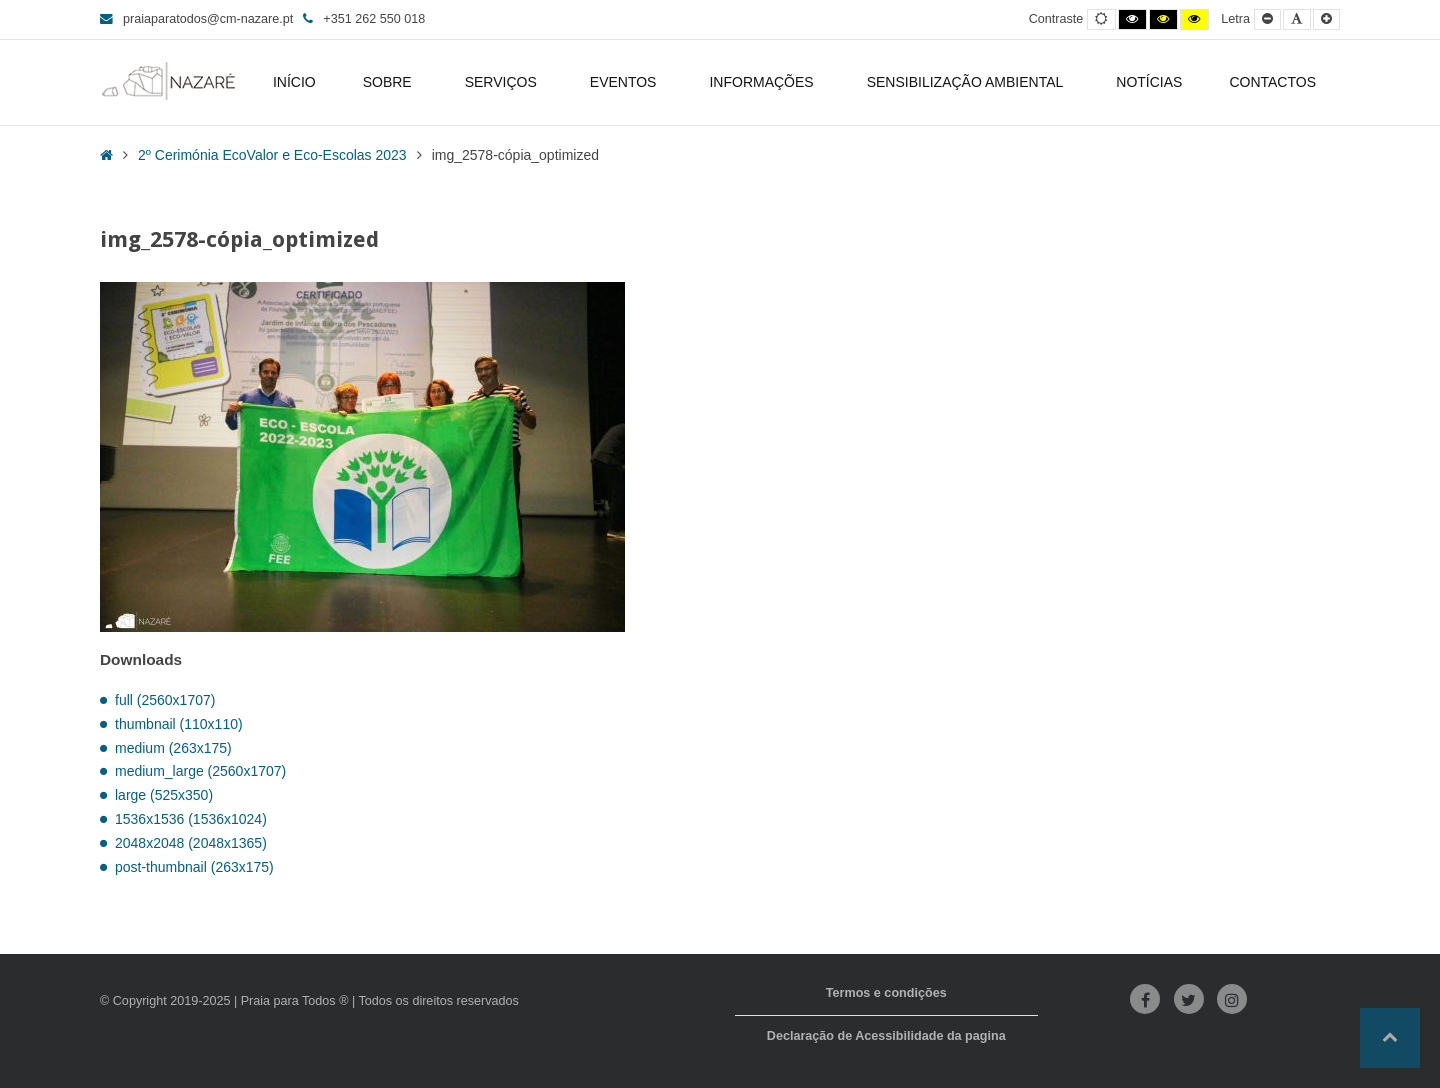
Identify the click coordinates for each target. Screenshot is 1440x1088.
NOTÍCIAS (1149, 82)
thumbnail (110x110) (179, 724)
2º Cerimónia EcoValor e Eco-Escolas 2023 (272, 155)
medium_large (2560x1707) (200, 771)
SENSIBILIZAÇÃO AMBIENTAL (968, 82)
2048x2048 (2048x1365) (191, 843)
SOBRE (390, 82)
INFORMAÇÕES (764, 82)
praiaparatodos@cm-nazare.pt (196, 19)
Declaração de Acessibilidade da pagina (886, 1036)
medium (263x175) (173, 748)
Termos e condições (886, 993)
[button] (1390, 1038)
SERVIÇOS (504, 82)
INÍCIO (294, 82)
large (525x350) (164, 795)
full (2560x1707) (165, 700)
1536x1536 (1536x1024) (191, 819)
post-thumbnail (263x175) (194, 867)
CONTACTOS (1272, 82)
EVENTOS (626, 82)
